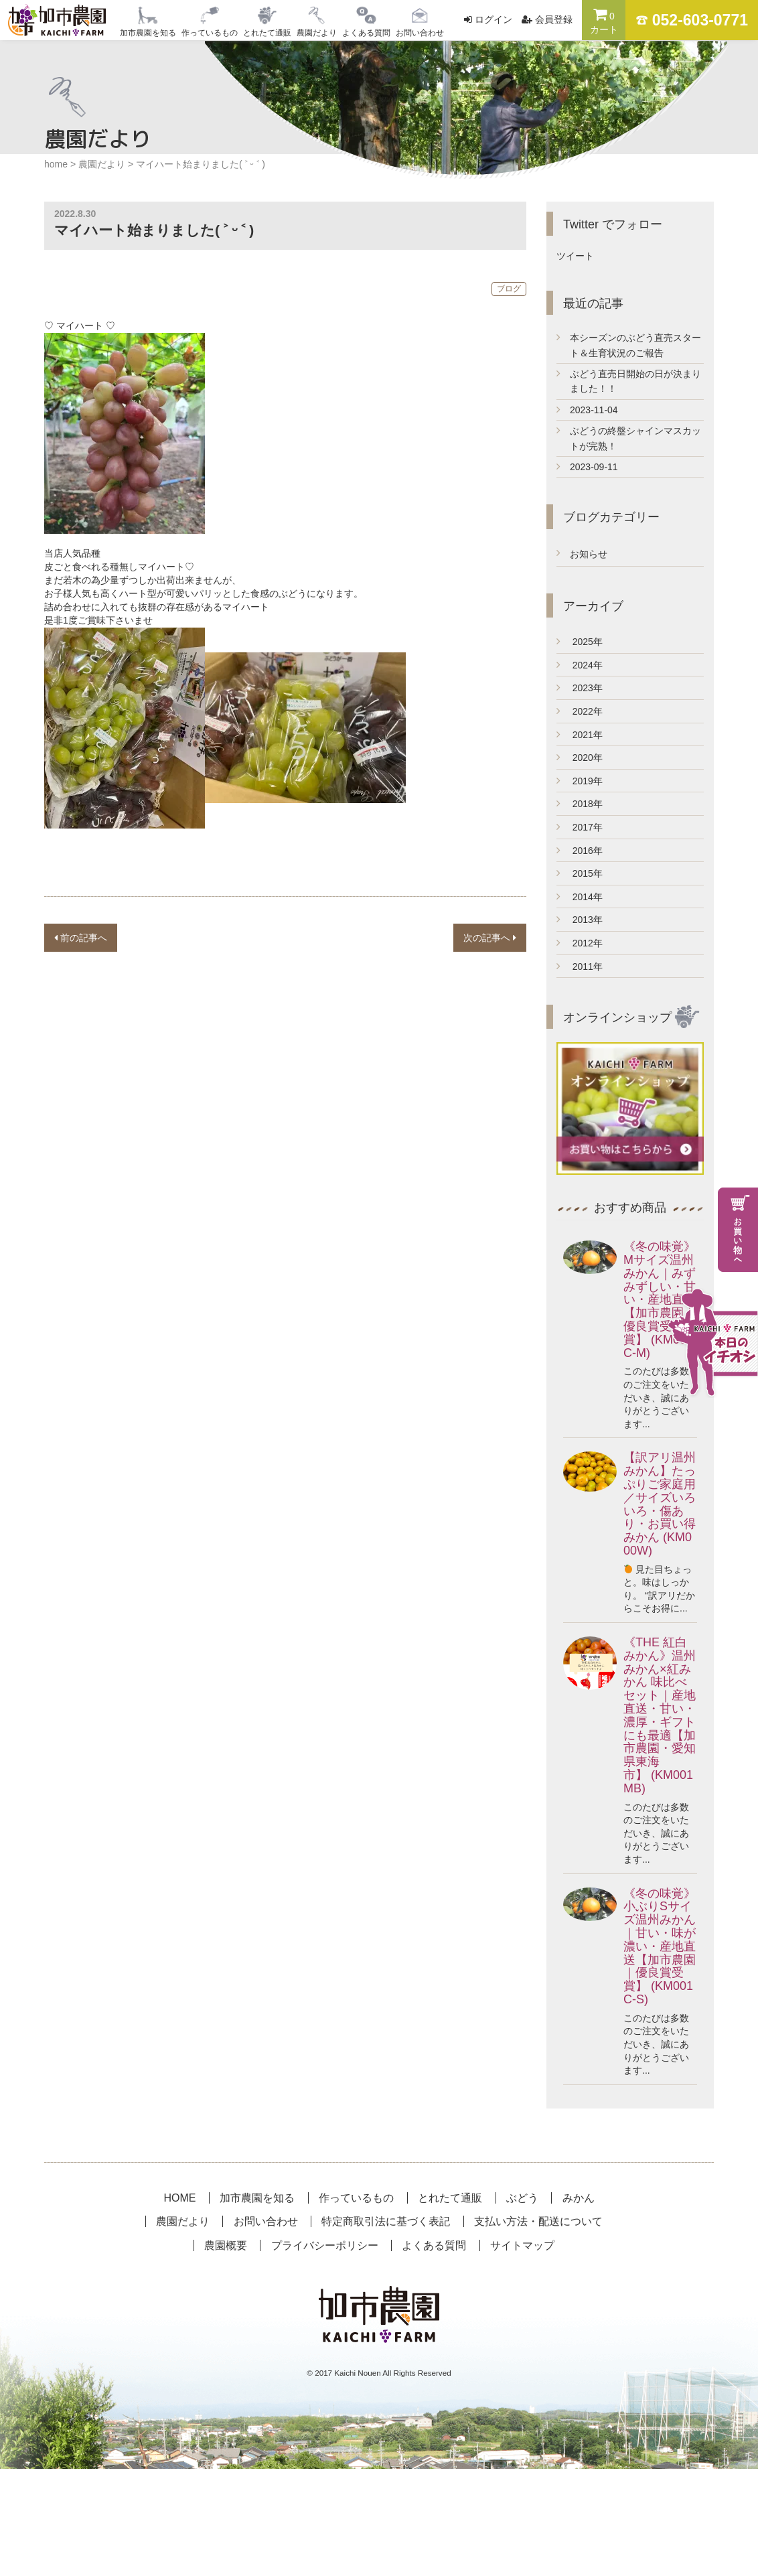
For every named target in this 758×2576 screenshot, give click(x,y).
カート (604, 21)
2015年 (579, 873)
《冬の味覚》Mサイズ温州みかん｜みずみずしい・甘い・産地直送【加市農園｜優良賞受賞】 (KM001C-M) (659, 1299)
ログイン (493, 19)
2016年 (579, 850)
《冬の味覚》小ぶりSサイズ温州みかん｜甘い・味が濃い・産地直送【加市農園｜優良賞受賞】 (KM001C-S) (659, 1946)
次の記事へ (489, 937)
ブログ (509, 288)
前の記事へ (80, 937)
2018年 (579, 803)
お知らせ (588, 554)
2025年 (579, 641)
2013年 (579, 919)
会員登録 (554, 19)
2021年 (579, 734)
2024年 (579, 665)
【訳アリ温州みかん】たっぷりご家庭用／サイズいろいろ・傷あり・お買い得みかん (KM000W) (659, 1504)
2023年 (579, 688)
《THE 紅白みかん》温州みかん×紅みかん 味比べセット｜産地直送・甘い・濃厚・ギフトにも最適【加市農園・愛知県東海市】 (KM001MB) (659, 1715)
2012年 (579, 943)
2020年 (579, 757)
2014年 (579, 896)
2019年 (579, 781)
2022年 (579, 711)
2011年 (579, 966)
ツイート (575, 256)
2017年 (579, 827)
